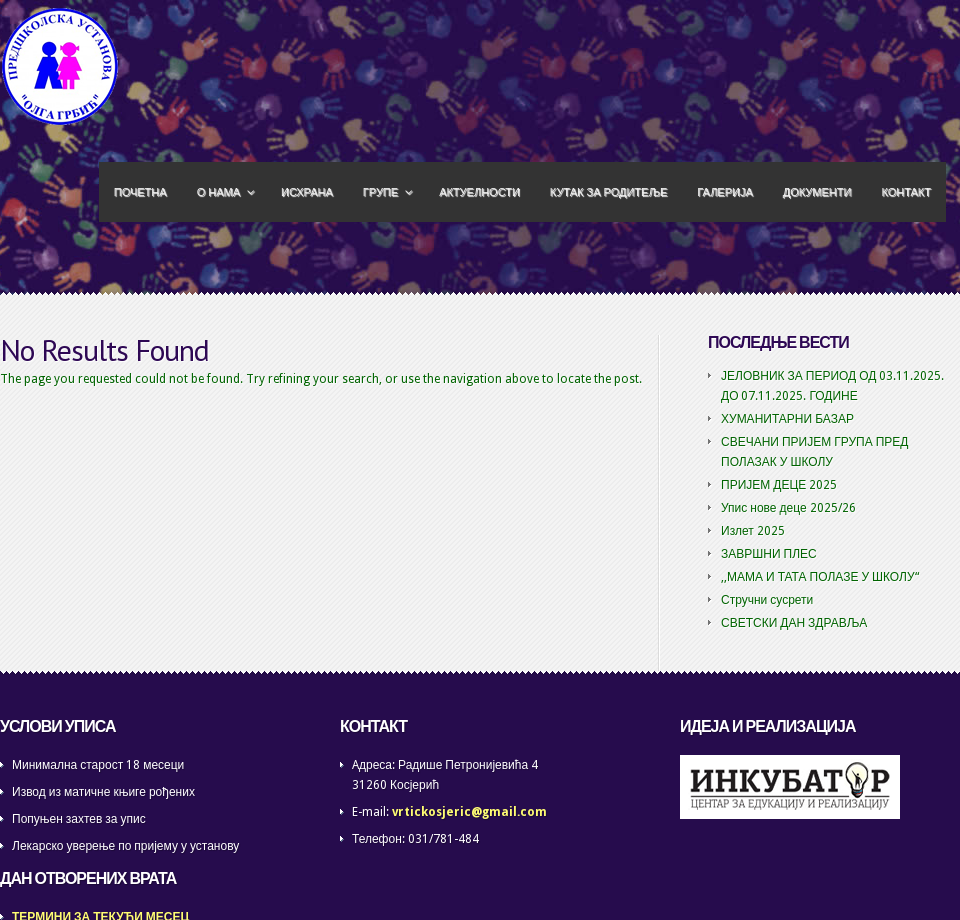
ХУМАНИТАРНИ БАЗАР (787, 419)
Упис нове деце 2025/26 (788, 508)
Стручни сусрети (767, 600)
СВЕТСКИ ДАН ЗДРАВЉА (794, 623)
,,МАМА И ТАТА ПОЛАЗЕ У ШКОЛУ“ (820, 577)
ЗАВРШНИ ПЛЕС (769, 554)
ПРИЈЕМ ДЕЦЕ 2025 (779, 485)
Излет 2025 (753, 531)
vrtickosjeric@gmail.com (469, 812)
